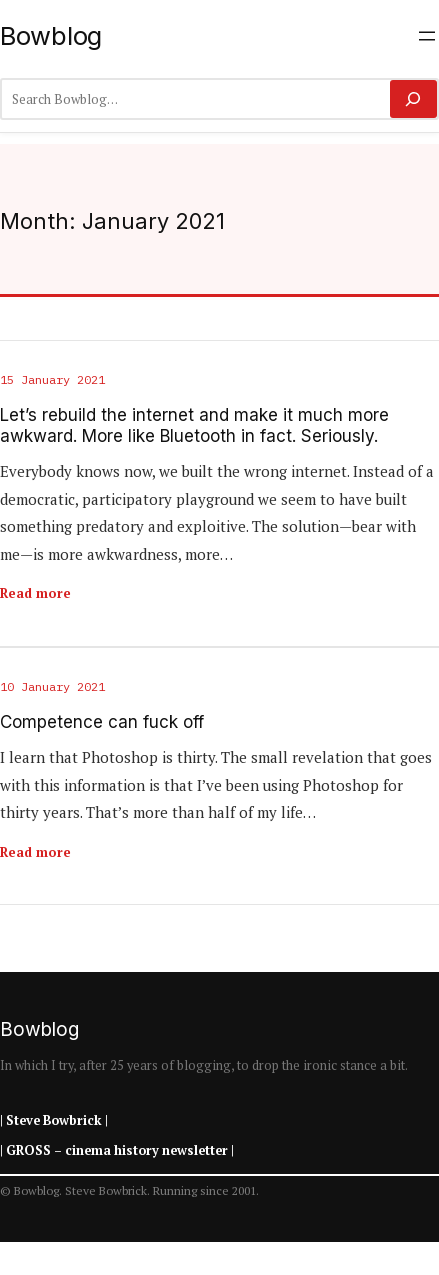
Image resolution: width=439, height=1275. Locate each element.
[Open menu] (427, 36)
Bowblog (51, 35)
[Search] (413, 99)
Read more (35, 593)
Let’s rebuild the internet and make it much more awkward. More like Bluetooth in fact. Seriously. (194, 425)
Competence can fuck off (102, 722)
